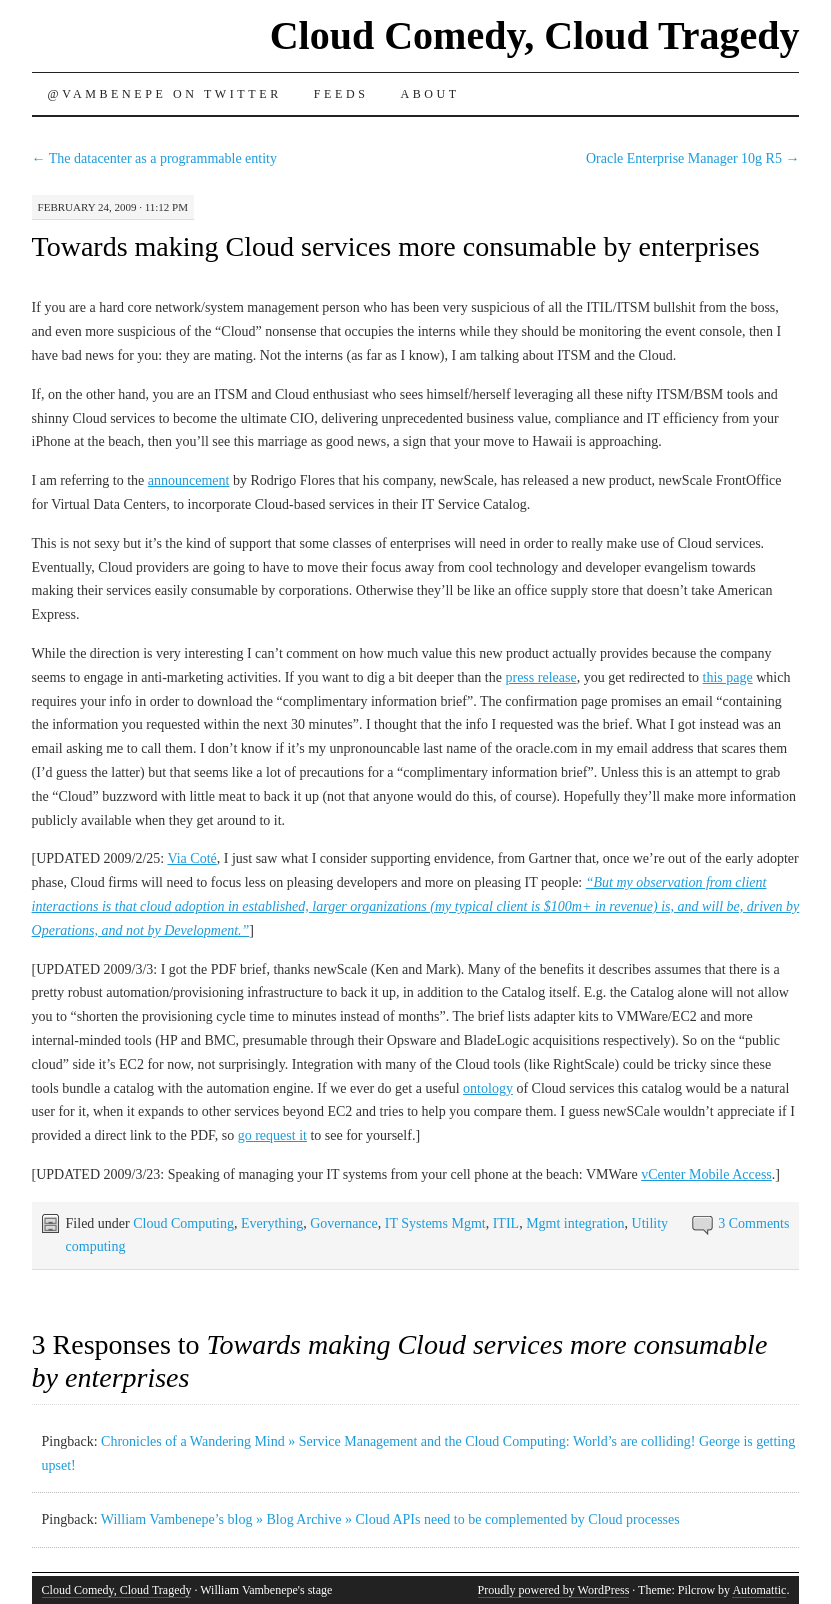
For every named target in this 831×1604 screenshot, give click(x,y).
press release (540, 677)
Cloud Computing (183, 1223)
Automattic (759, 1590)
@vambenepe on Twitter (165, 94)
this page (728, 677)
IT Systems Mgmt (435, 1223)
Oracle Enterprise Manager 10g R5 (692, 158)
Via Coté (191, 858)
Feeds (341, 94)
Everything (272, 1223)
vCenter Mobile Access (706, 1174)
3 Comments (753, 1223)
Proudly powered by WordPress (554, 1590)
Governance (344, 1223)
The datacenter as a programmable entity (154, 158)
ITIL (506, 1223)
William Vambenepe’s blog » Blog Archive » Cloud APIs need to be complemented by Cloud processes (390, 1519)
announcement (189, 480)
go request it (272, 1135)
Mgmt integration (575, 1223)
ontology (488, 1088)
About (429, 94)
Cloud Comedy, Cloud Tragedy (535, 35)
